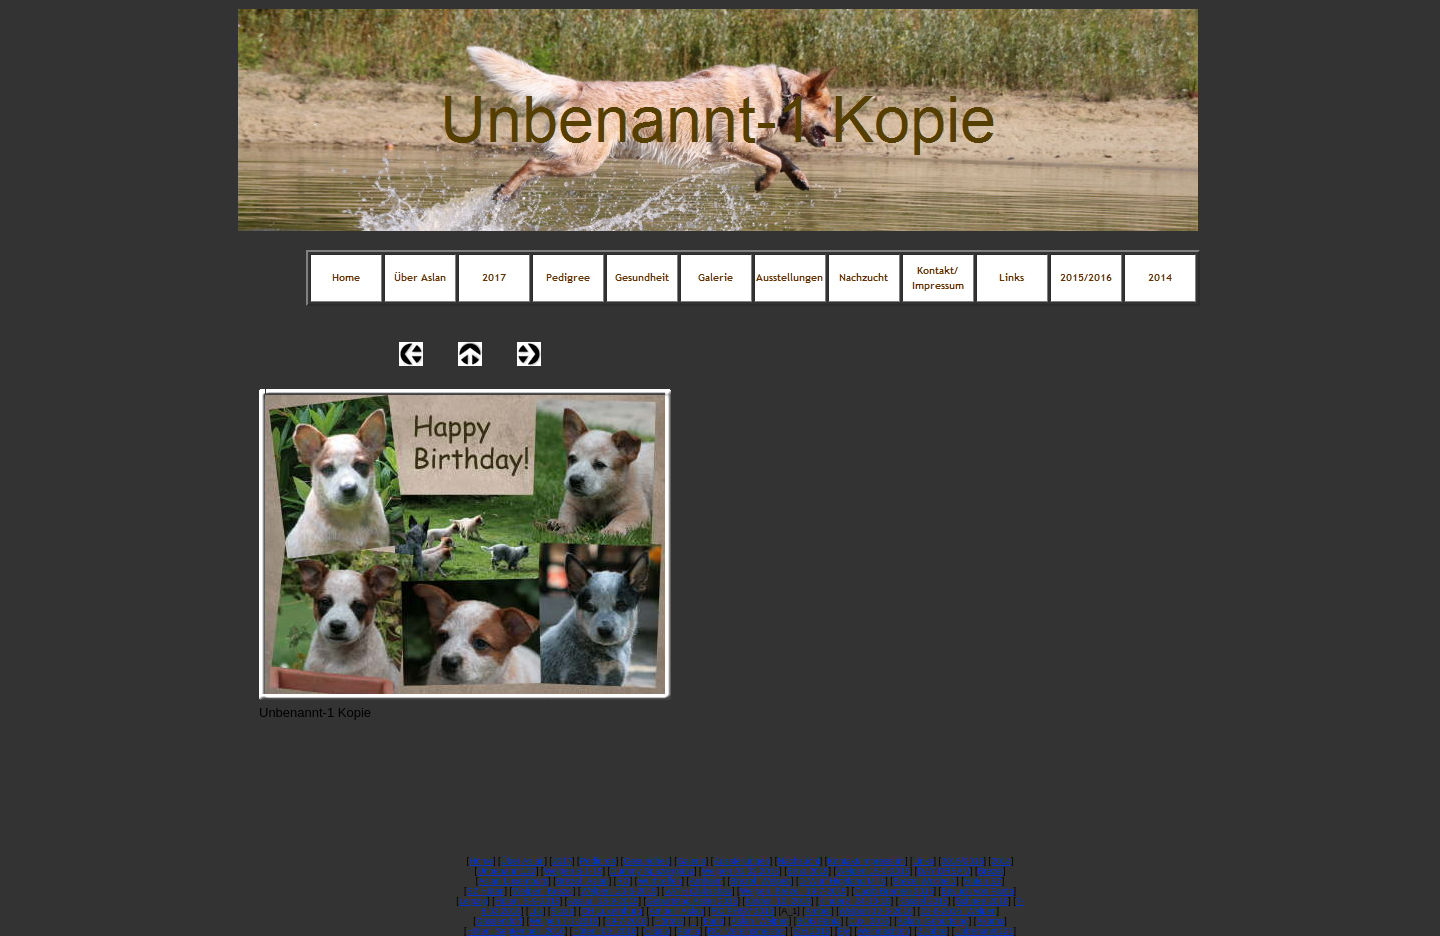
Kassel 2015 (923, 901)
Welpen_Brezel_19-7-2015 (793, 891)
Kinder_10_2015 (778, 901)
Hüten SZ (983, 881)
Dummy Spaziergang (652, 871)
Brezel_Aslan (582, 881)
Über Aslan (523, 861)
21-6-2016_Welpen (958, 911)
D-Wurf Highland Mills (841, 881)
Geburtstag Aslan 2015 (692, 901)
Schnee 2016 (981, 901)
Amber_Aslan (676, 911)
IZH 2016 (811, 931)
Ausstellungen (741, 861)
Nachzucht (798, 861)
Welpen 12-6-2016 (876, 911)
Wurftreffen (659, 881)
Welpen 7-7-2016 (563, 921)
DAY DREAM (943, 871)
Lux (536, 911)
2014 (1001, 861)
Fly (843, 931)
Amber (818, 911)
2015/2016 (962, 861)
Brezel (991, 871)
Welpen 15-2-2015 (873, 871)
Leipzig (473, 901)
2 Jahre (932, 931)
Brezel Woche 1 (924, 881)
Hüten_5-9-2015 (527, 901)
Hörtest (668, 921)
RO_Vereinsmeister (746, 931)
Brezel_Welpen (760, 881)
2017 (562, 861)
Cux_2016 (868, 921)
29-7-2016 (626, 921)
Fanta (688, 931)
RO (623, 881)
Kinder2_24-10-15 (855, 901)
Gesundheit (646, 861)
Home (481, 861)
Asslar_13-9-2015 (602, 901)
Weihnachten (883, 931)
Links (922, 861)
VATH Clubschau (698, 891)
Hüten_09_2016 (604, 931)
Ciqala (657, 931)
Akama (990, 921)
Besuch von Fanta (977, 891)
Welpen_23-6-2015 (618, 891)
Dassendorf (499, 921)
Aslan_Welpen (760, 921)
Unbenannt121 (983, 931)
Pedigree (598, 861)
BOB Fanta (818, 921)
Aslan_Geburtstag (933, 921)
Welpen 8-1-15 (573, 871)
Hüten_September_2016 (516, 931)
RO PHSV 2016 (742, 911)
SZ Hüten (485, 891)
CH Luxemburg (611, 911)
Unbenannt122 (506, 871)
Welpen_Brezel (542, 891)
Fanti (713, 921)
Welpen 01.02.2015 (740, 871)
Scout (562, 911)
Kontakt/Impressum (866, 861)
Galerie (691, 861)
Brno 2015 (808, 871)
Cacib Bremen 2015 (894, 891)
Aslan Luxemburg (513, 881)
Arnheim (706, 881)
